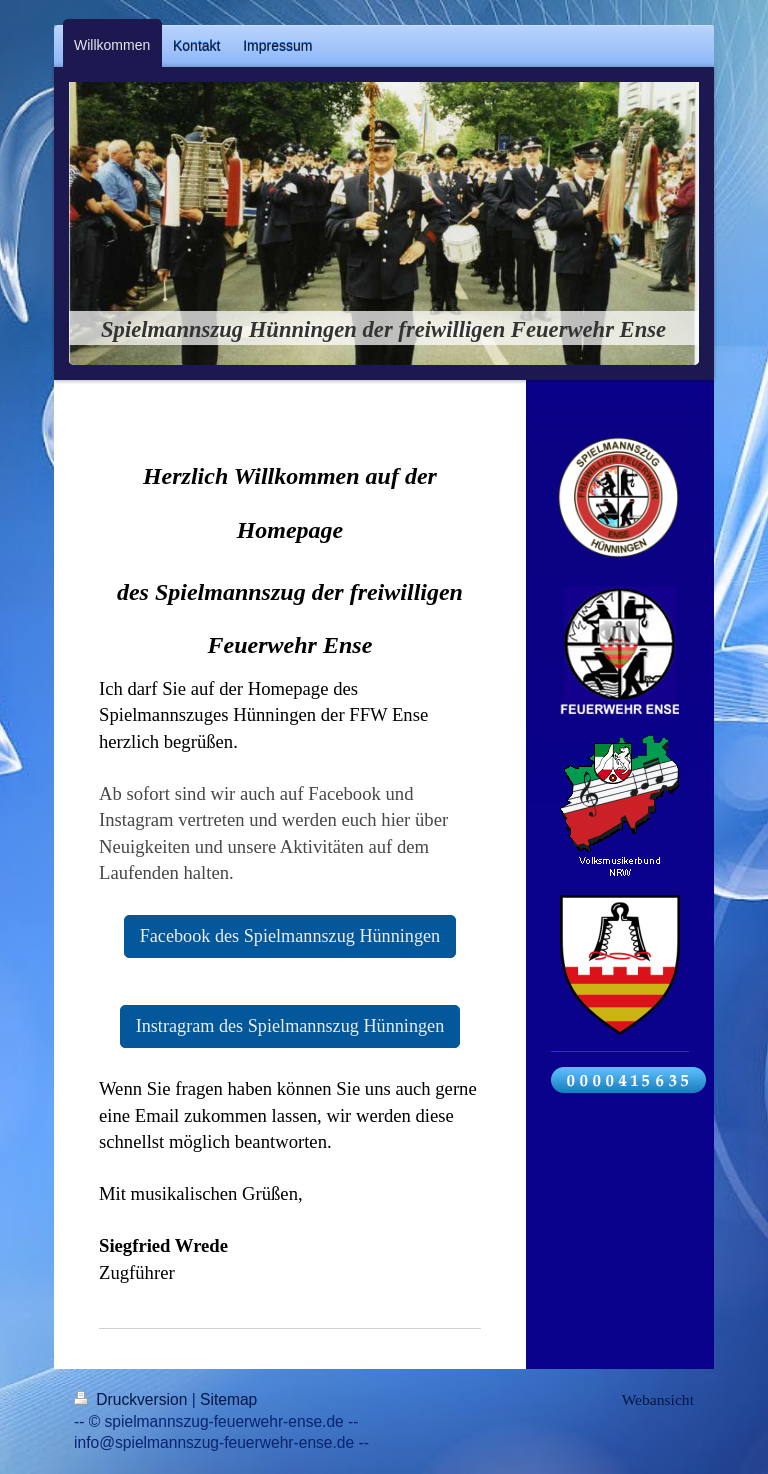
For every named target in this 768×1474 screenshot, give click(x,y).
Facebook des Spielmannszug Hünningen (290, 936)
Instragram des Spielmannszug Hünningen (290, 1026)
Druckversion (133, 1399)
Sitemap (228, 1399)
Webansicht (658, 1399)
